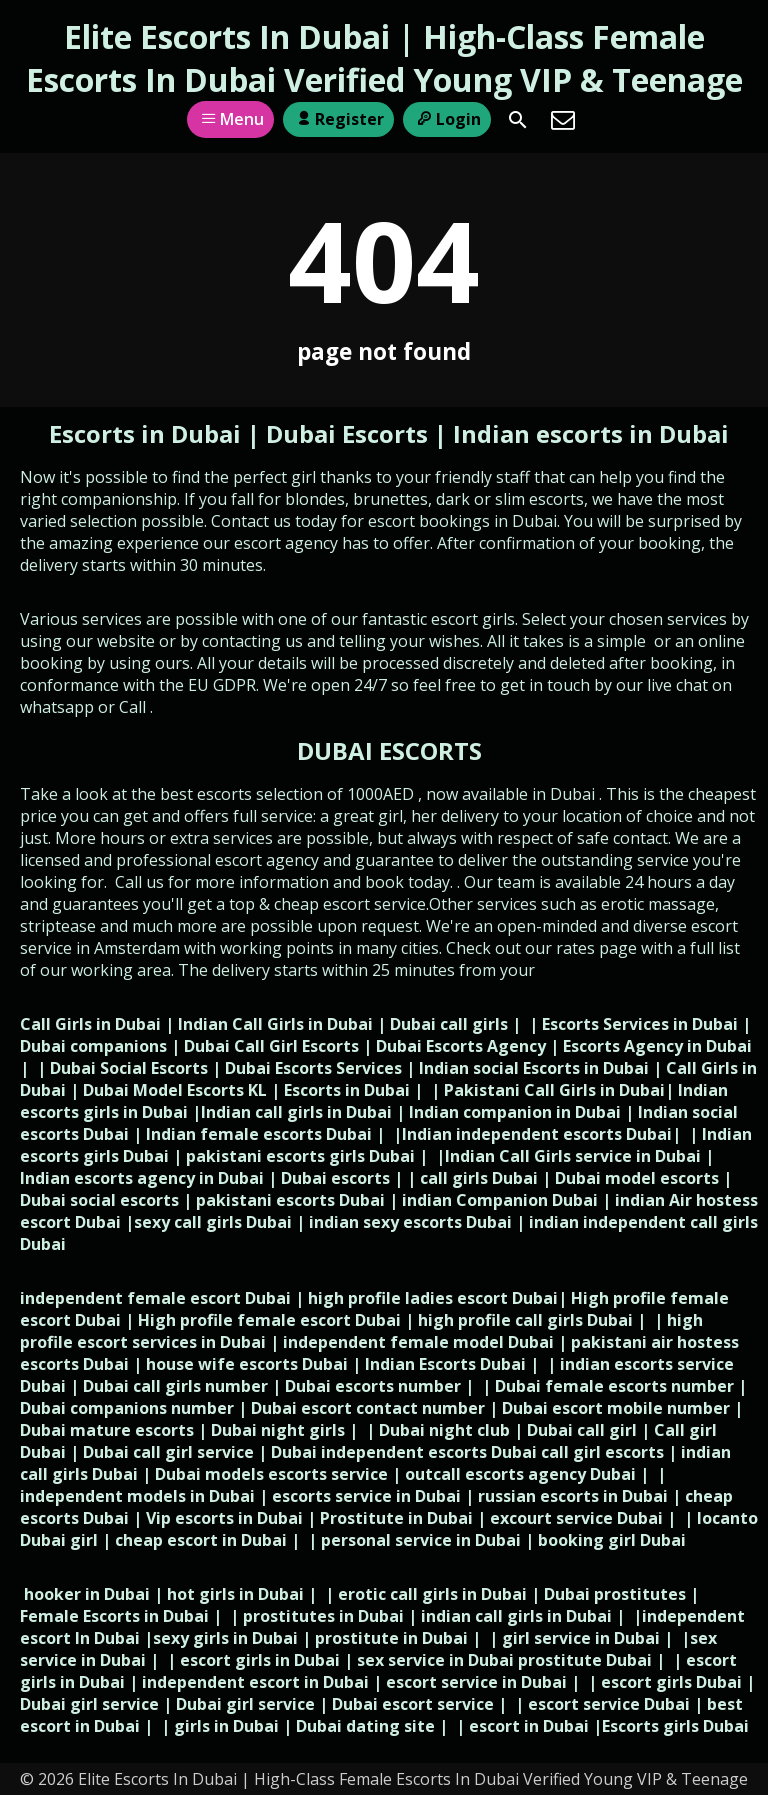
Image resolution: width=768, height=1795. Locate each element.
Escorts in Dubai (148, 433)
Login (446, 119)
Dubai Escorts (347, 433)
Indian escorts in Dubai (591, 433)
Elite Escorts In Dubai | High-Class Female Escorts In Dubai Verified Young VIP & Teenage (384, 58)
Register (338, 119)
